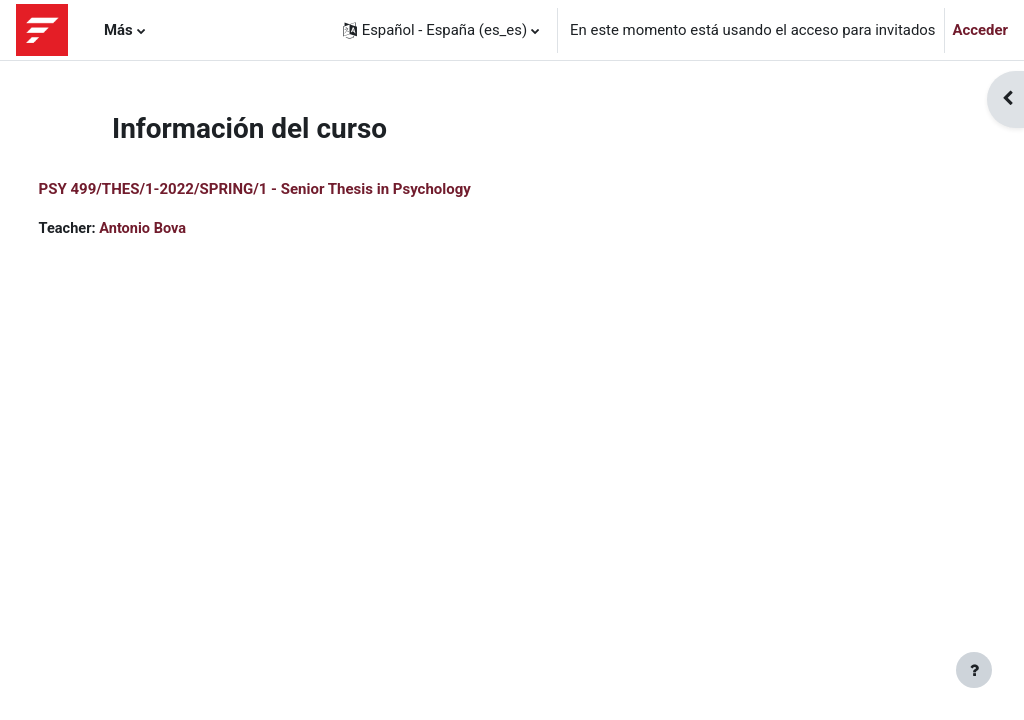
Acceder (981, 30)
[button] (441, 30)
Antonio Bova (182, 229)
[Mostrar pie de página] (974, 670)
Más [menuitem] (118, 30)
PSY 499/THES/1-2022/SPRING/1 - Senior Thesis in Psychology (292, 189)
